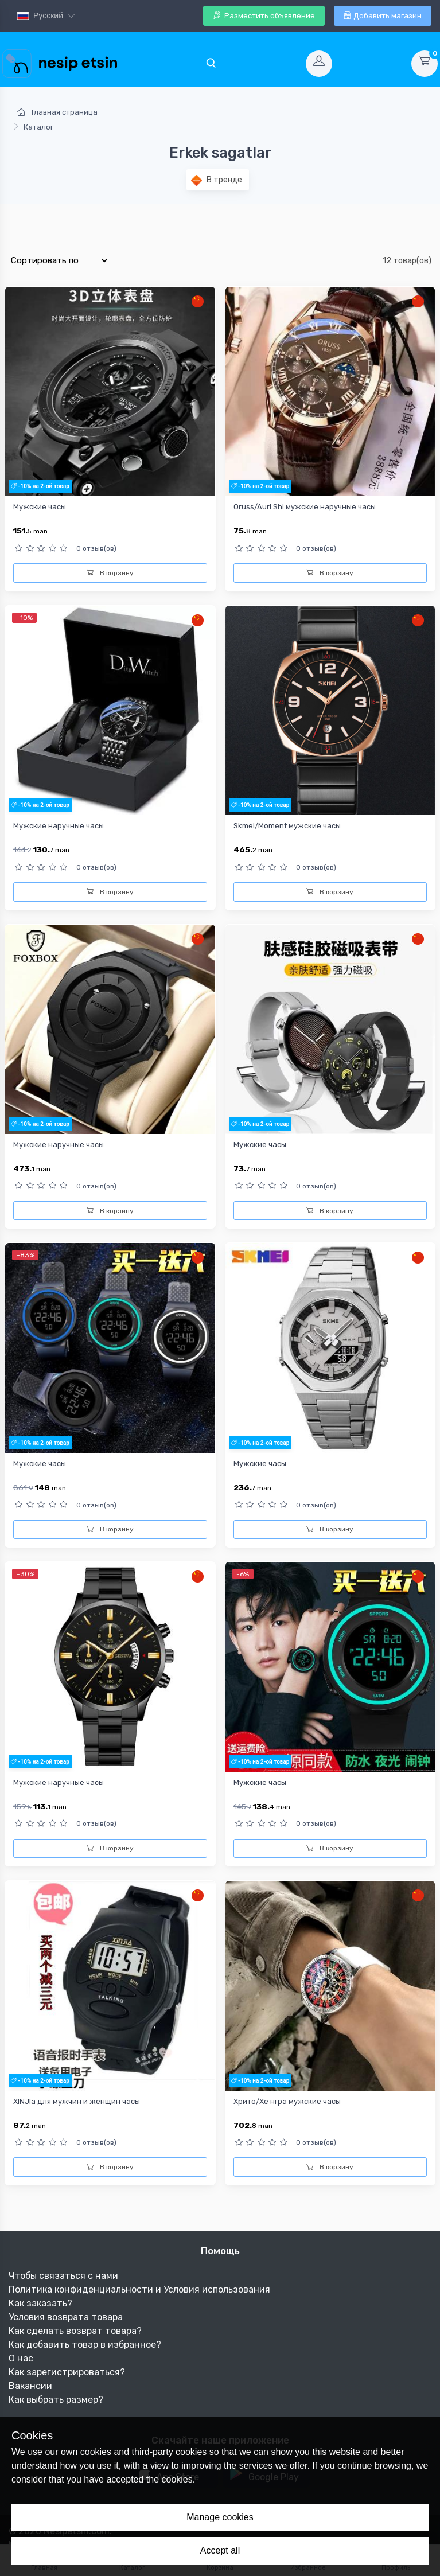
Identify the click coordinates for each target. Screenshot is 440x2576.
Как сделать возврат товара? (75, 2330)
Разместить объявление (264, 15)
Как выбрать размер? (56, 2399)
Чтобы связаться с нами (63, 2275)
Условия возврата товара (66, 2317)
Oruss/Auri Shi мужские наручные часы (304, 506)
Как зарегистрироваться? (67, 2372)
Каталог (38, 127)
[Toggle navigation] (210, 63)
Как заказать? (40, 2303)
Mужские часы (259, 1463)
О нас (21, 2358)
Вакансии (30, 2385)
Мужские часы (39, 506)
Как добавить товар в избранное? (85, 2344)
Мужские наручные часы (58, 825)
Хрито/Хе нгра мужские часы (287, 2101)
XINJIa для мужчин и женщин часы (76, 2101)
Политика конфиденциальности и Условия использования (139, 2289)
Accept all (220, 2550)
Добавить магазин (383, 15)
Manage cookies (220, 2517)
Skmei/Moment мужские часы (287, 825)
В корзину (110, 573)
